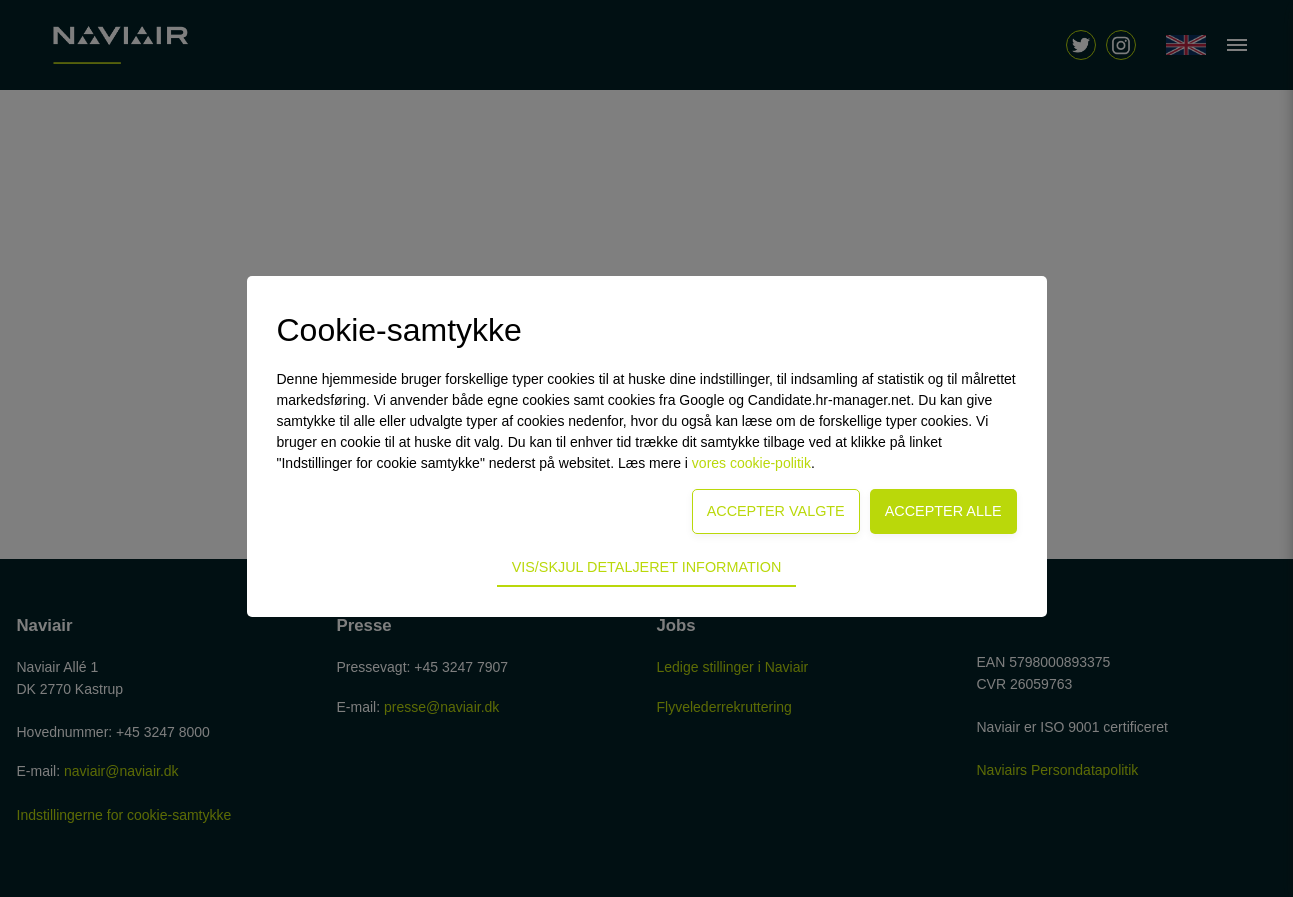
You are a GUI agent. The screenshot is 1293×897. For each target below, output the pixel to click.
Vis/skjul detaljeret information (647, 567)
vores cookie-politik (751, 463)
